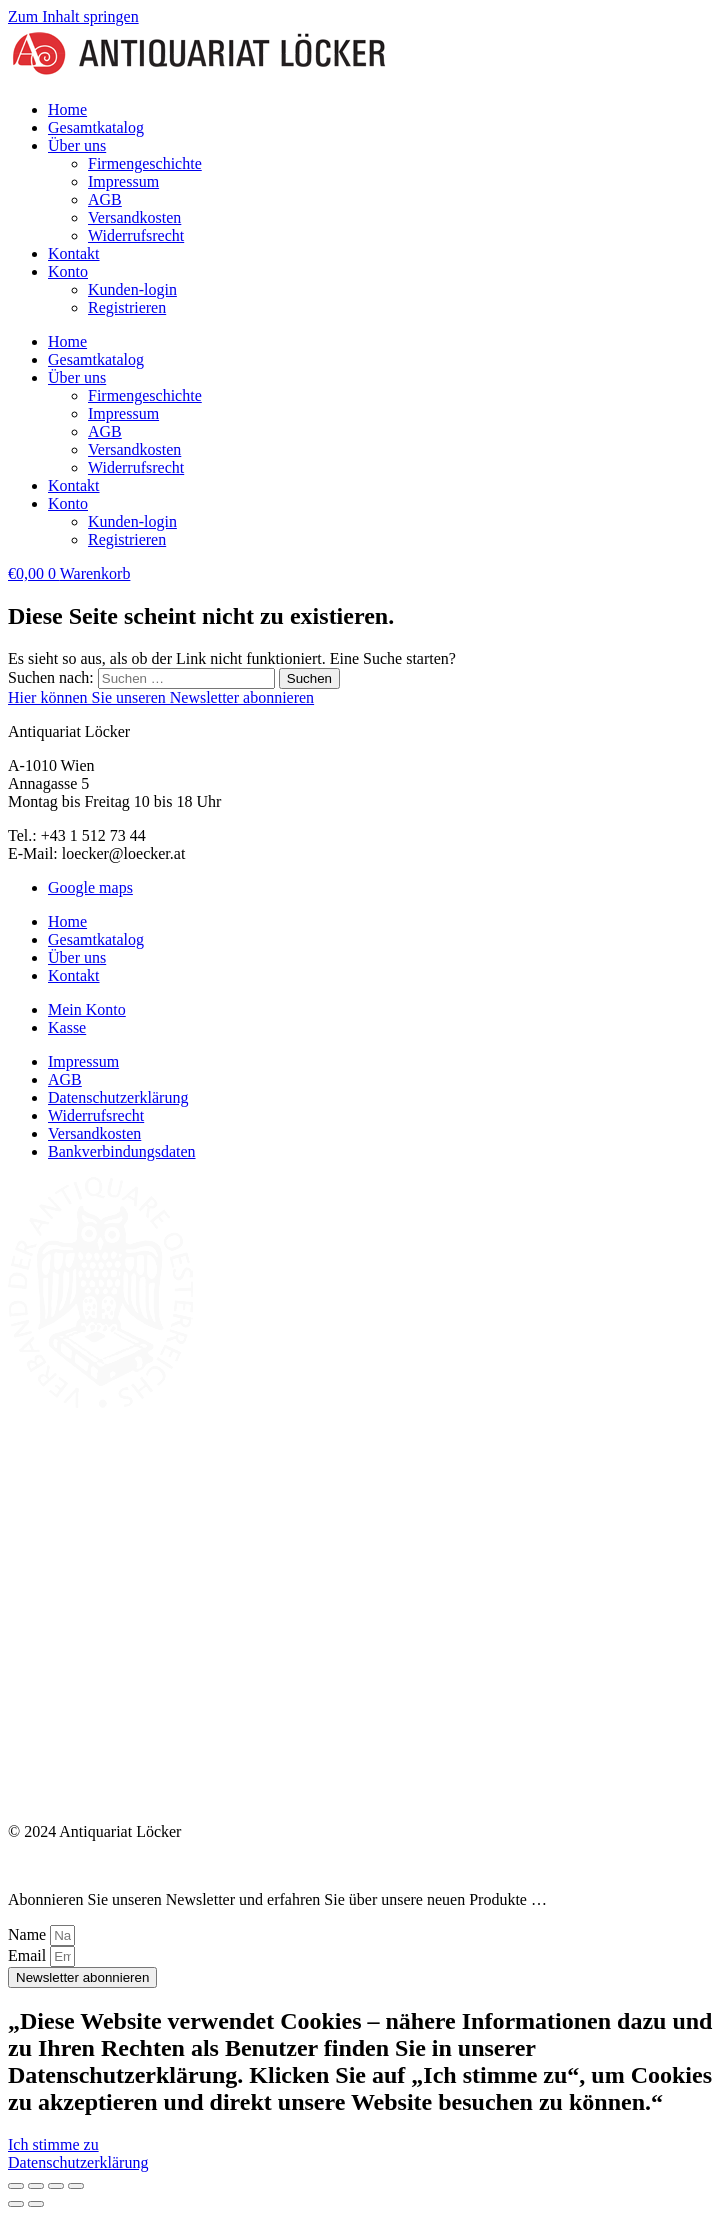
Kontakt (74, 253)
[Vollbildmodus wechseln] (36, 2186)
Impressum (123, 181)
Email (29, 1955)
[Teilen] (56, 2186)
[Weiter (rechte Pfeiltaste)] (36, 2204)
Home (67, 109)
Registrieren (127, 307)
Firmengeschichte (145, 163)
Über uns (77, 145)
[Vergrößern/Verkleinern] (16, 2186)
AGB (105, 199)
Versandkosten (134, 217)
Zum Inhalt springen (73, 16)
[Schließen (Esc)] (76, 2186)
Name (29, 1934)
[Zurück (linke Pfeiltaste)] (16, 2204)
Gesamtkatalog (96, 127)
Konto (68, 271)
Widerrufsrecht (136, 235)
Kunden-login (132, 289)
